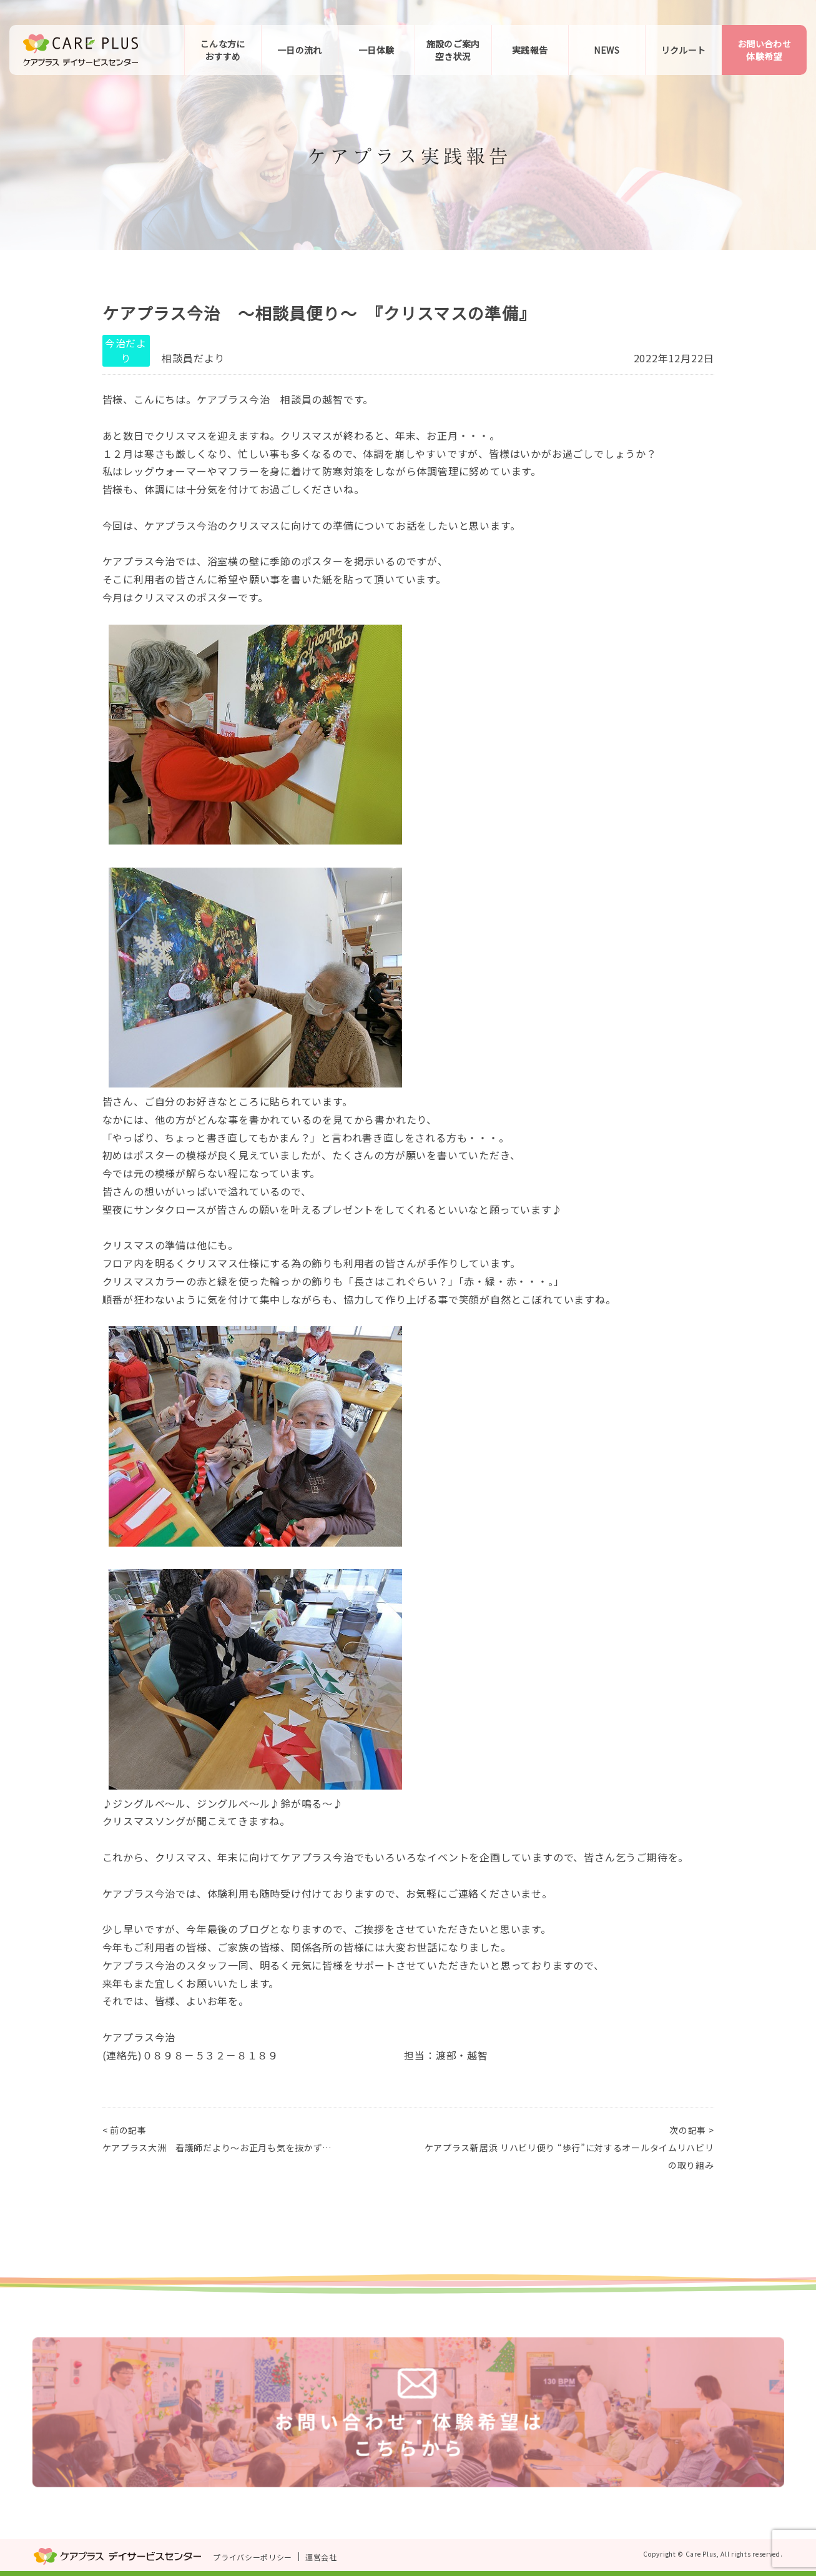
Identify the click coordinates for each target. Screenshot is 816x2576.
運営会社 (321, 2557)
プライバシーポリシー (252, 2557)
